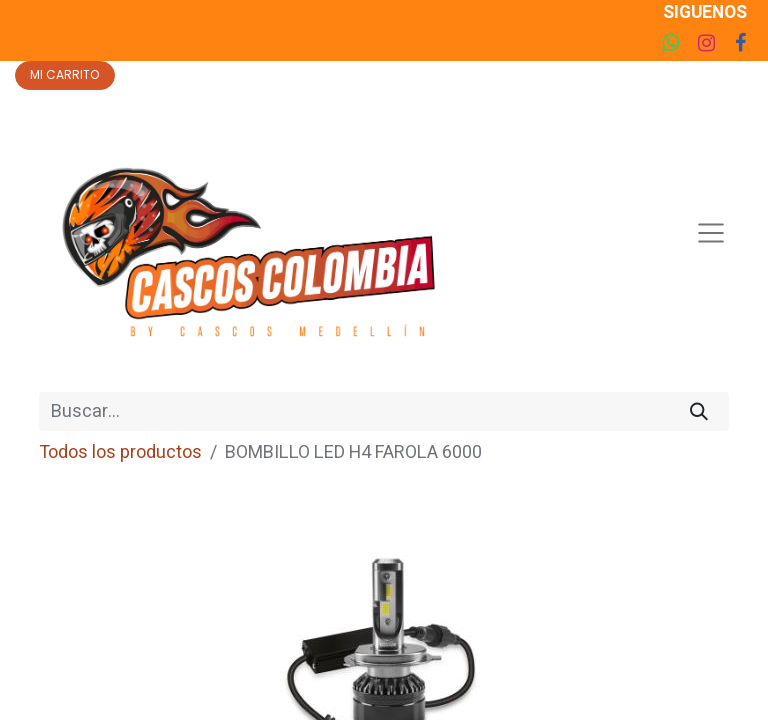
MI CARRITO (64, 74)
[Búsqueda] (699, 411)
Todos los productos (120, 452)
